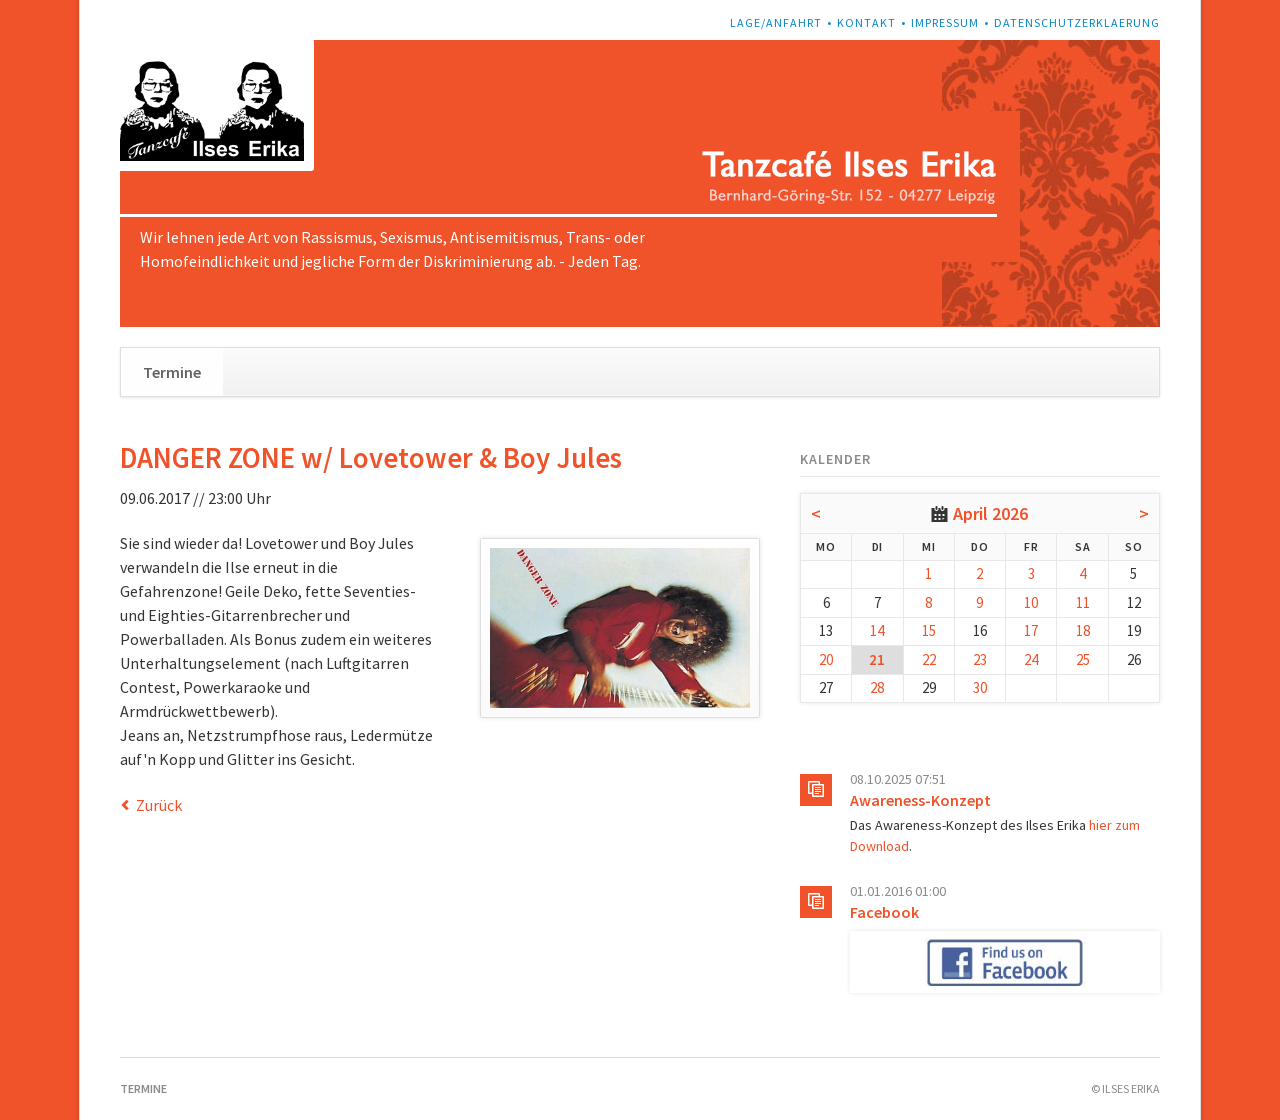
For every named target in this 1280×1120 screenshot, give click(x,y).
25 (1083, 659)
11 (1083, 602)
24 (1031, 659)
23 (980, 659)
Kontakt (866, 22)
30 (980, 687)
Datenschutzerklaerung (1077, 22)
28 (877, 687)
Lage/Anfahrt (776, 22)
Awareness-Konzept (920, 800)
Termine (172, 372)
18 (1083, 630)
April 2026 (990, 513)
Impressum (945, 22)
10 (1031, 602)
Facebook (884, 912)
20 (826, 659)
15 (929, 630)
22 (929, 659)
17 (1031, 630)
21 (877, 659)
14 (877, 630)
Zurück (159, 805)
